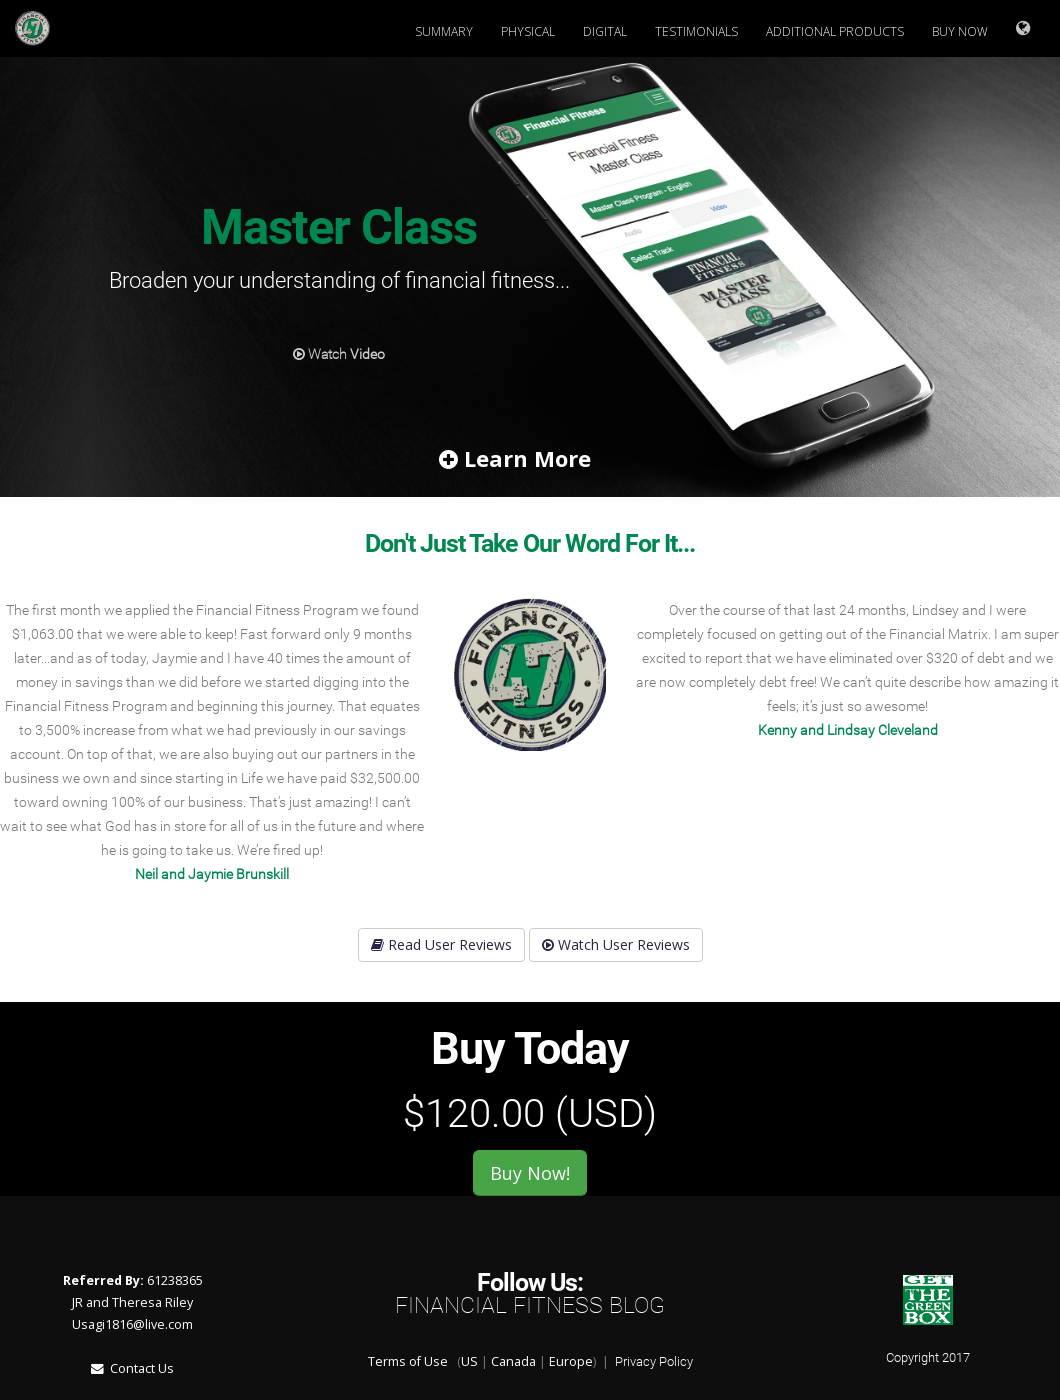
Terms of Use (408, 1361)
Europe (571, 1361)
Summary (444, 31)
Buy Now (960, 31)
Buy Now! (530, 1173)
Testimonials (696, 31)
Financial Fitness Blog (530, 1305)
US (469, 1361)
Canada (513, 1361)
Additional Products (835, 31)
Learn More (515, 458)
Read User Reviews (441, 944)
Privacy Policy (654, 1361)
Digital (605, 31)
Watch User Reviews (616, 944)
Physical (528, 31)
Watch (339, 354)
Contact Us (132, 1368)
